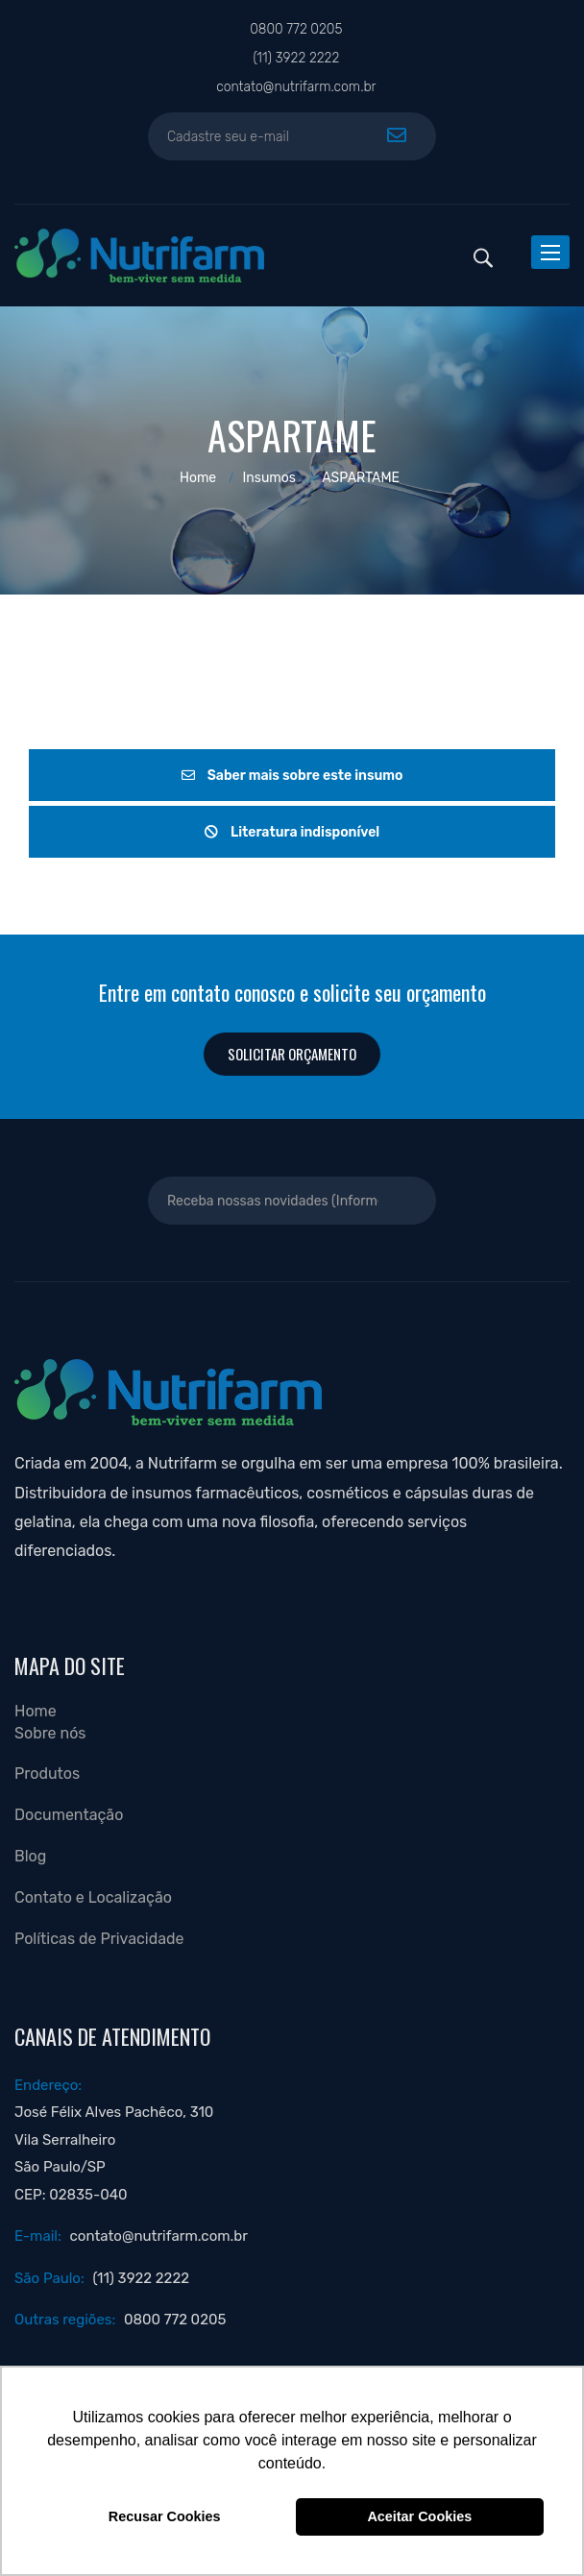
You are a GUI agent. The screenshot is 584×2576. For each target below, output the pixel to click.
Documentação (68, 1815)
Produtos (47, 1773)
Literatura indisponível (292, 831)
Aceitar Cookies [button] (419, 2516)
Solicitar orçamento (292, 1053)
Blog (30, 1856)
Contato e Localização (93, 1897)
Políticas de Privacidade (99, 1939)
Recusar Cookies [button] (165, 2516)
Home (198, 477)
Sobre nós (50, 1733)
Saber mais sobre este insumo (292, 775)
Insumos (269, 477)
